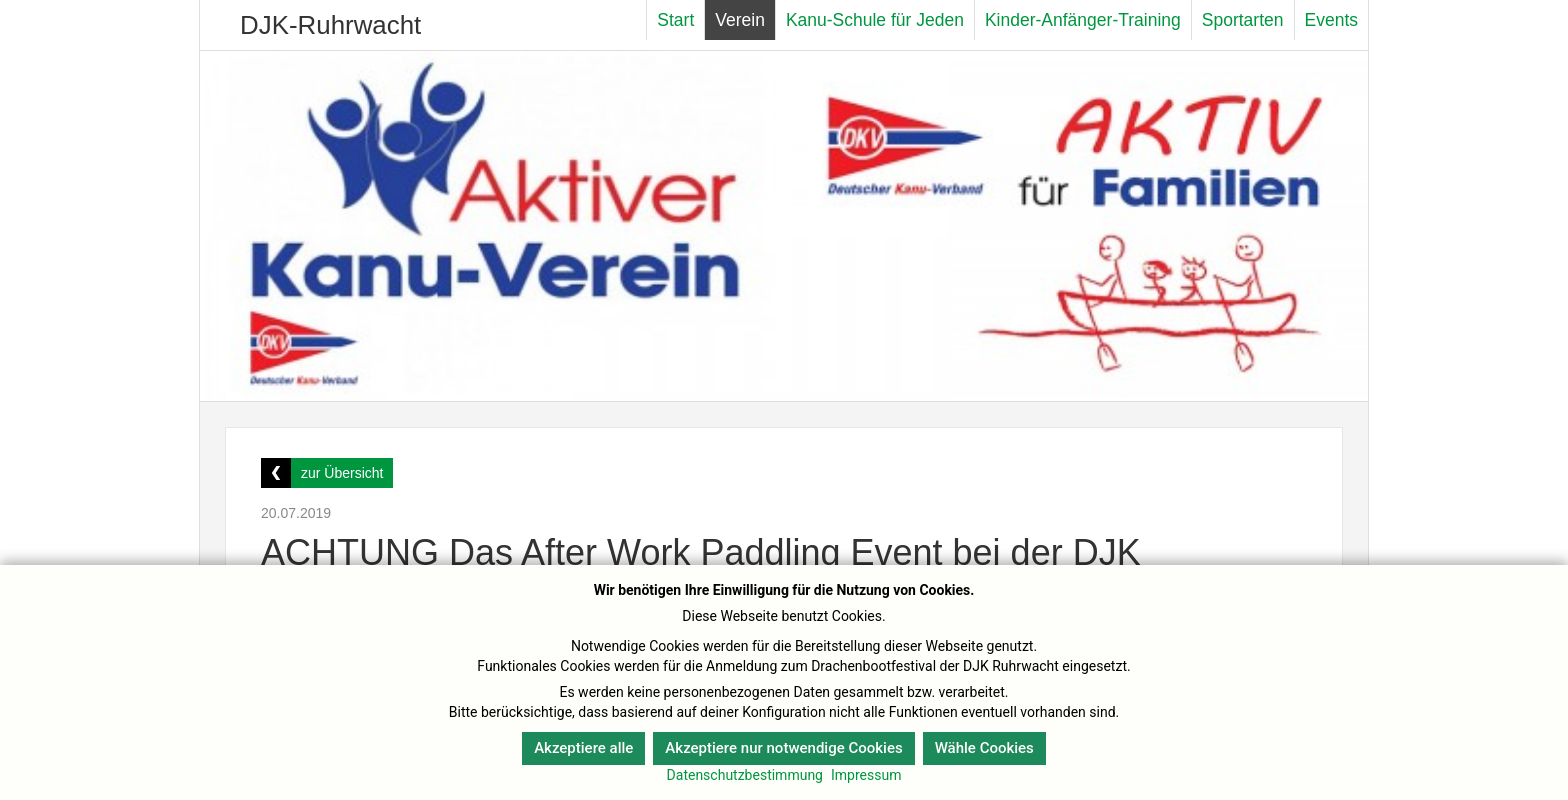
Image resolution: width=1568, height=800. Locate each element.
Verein (740, 20)
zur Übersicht (342, 473)
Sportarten (1243, 20)
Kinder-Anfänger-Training (1083, 20)
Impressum (866, 775)
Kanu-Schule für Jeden (875, 20)
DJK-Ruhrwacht (330, 25)
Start (675, 20)
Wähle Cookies (984, 748)
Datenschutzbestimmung (745, 775)
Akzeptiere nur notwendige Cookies (783, 748)
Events (1332, 20)
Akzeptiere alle (583, 748)
